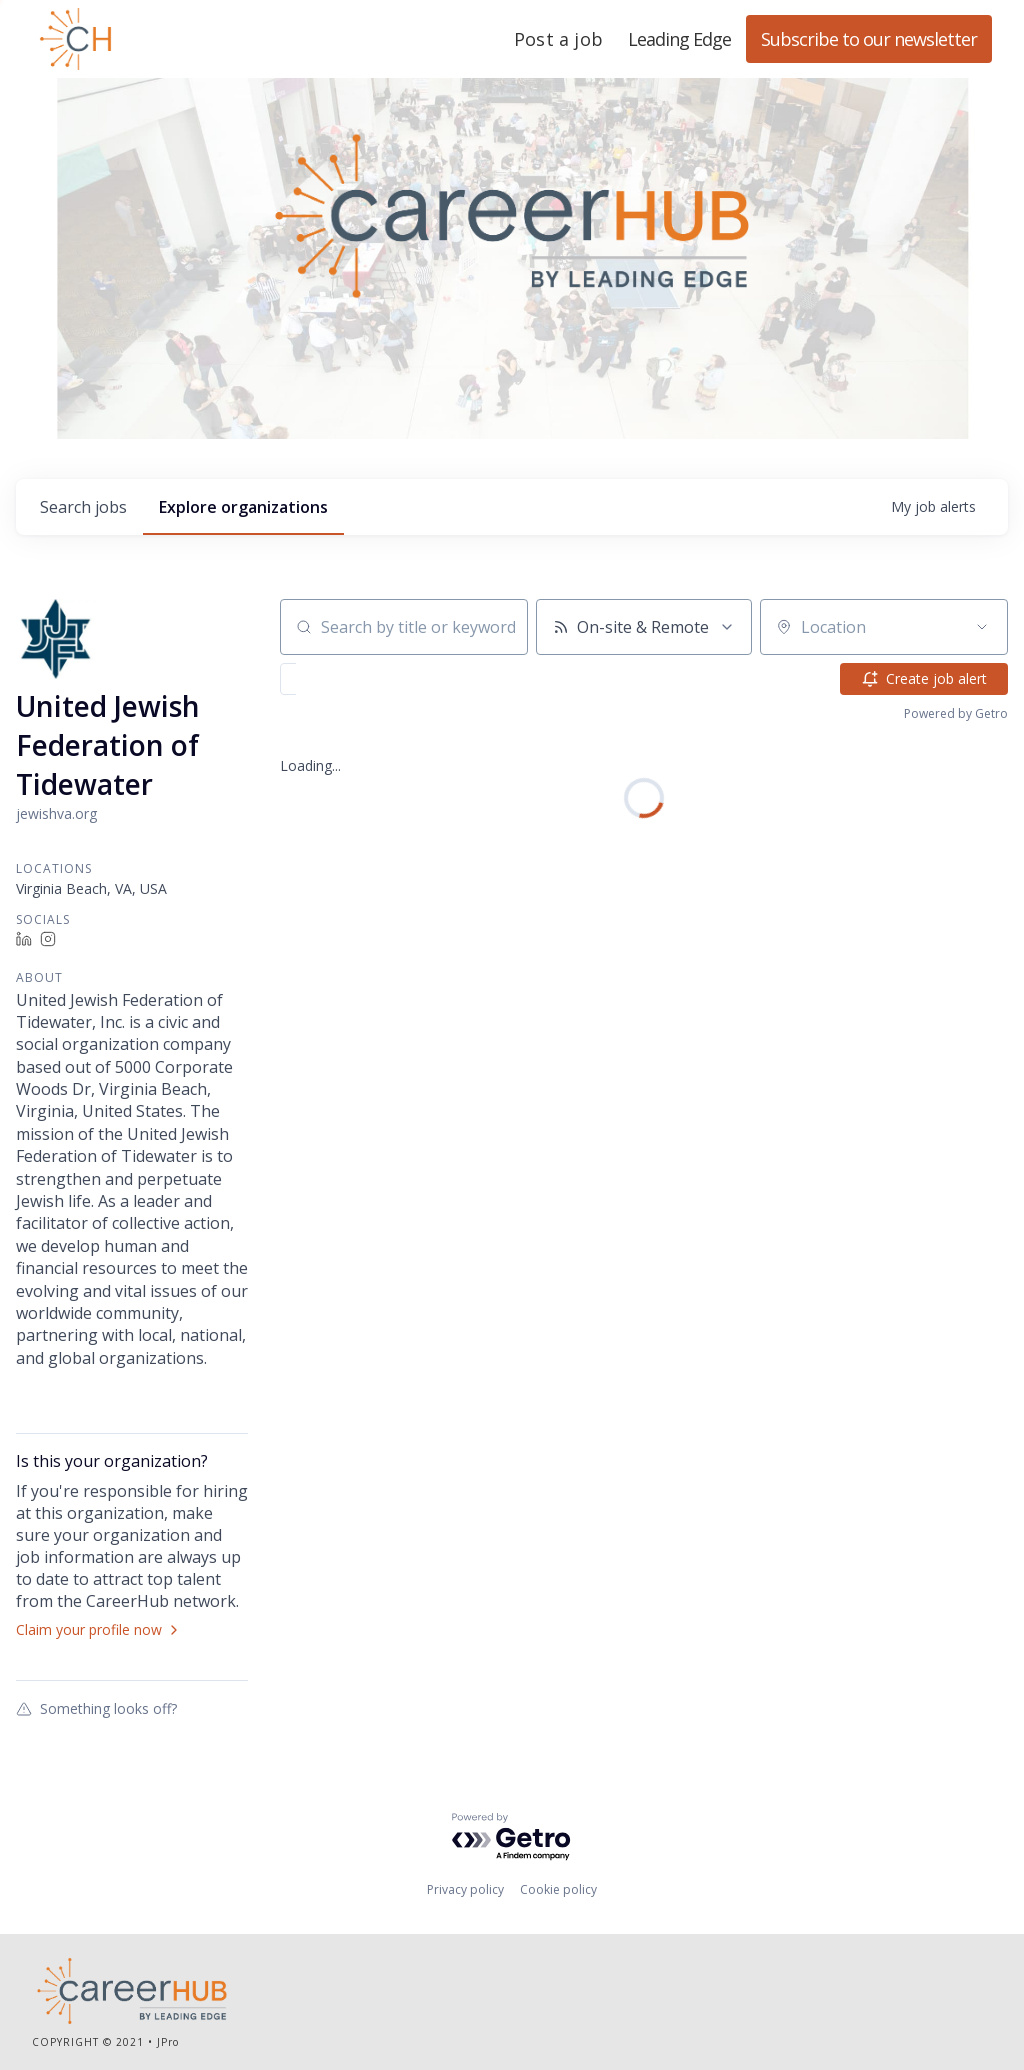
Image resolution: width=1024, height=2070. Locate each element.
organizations (243, 507)
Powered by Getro (956, 713)
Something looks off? (96, 1708)
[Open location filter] (982, 627)
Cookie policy (558, 1889)
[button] (346, 679)
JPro (168, 2042)
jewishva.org (56, 813)
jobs (83, 507)
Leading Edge (172, 39)
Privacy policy (465, 1889)
